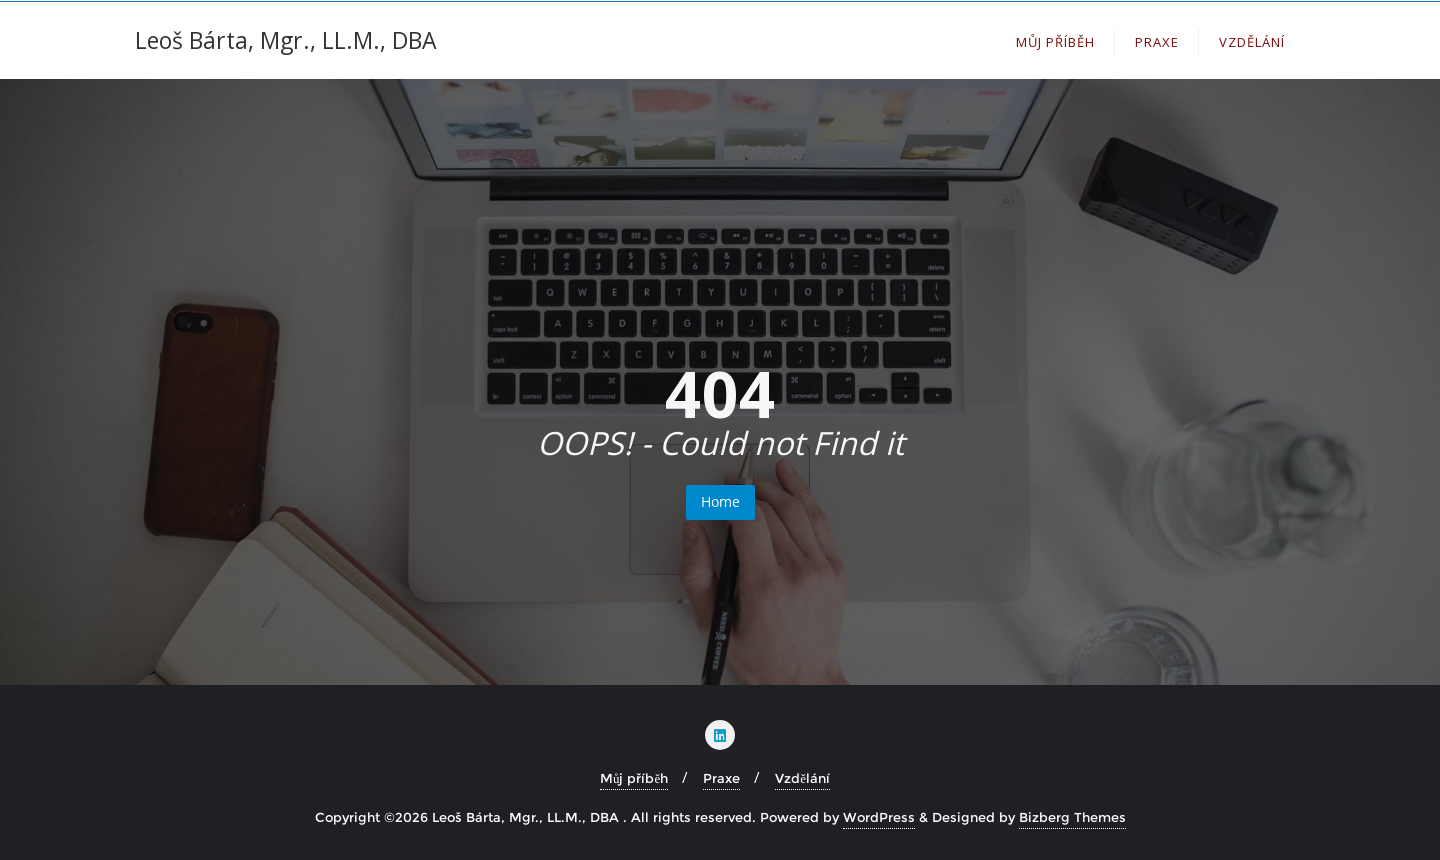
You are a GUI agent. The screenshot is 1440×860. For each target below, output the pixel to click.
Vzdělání (802, 778)
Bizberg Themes (1072, 817)
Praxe (721, 778)
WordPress (879, 817)
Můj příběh (634, 778)
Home (720, 501)
